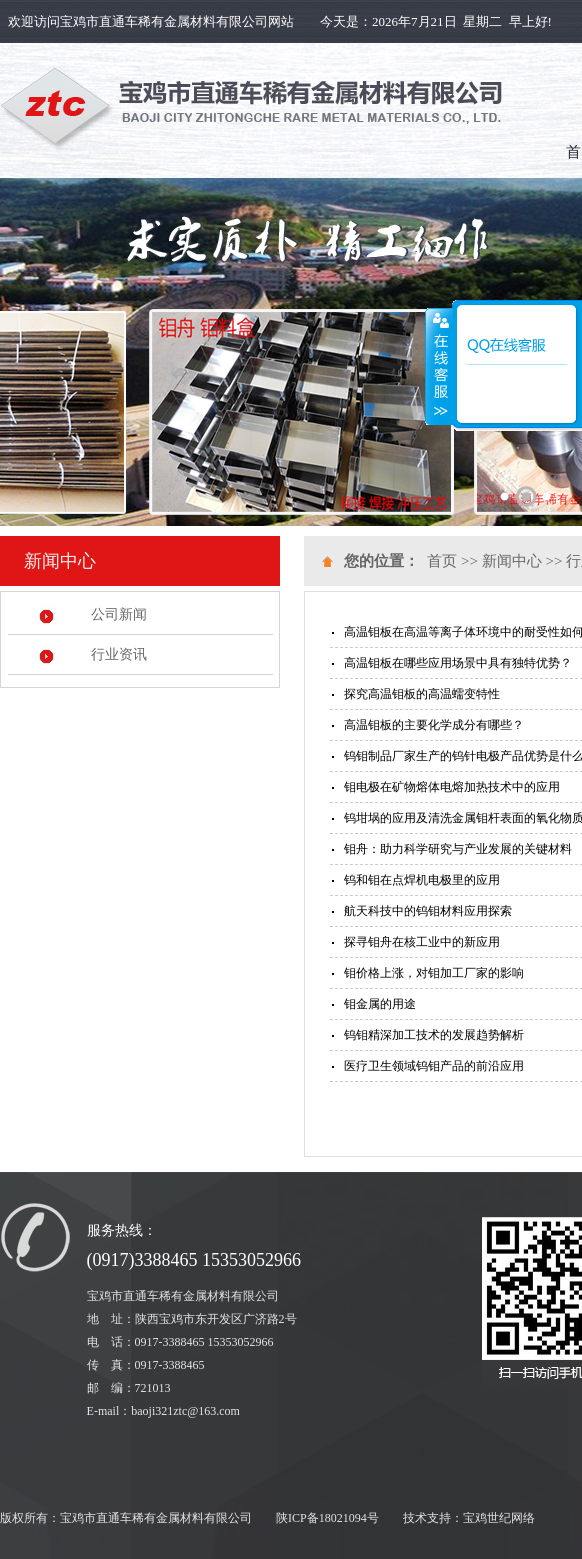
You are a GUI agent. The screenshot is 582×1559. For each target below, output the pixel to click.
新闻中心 (512, 561)
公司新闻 (119, 614)
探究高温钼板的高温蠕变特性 (422, 694)
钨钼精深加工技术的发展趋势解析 (434, 1035)
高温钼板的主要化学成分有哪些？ (434, 725)
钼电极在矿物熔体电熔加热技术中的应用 (452, 787)
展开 (439, 367)
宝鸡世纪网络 (499, 1518)
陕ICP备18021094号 (327, 1518)
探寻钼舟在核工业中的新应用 (422, 942)
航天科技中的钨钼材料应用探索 (428, 911)
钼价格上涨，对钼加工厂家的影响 (434, 973)
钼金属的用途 (380, 1004)
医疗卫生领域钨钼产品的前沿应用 (434, 1066)
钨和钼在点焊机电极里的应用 (422, 880)
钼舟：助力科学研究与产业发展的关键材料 (458, 849)
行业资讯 (119, 654)
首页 (442, 561)
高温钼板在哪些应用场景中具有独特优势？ (458, 663)
